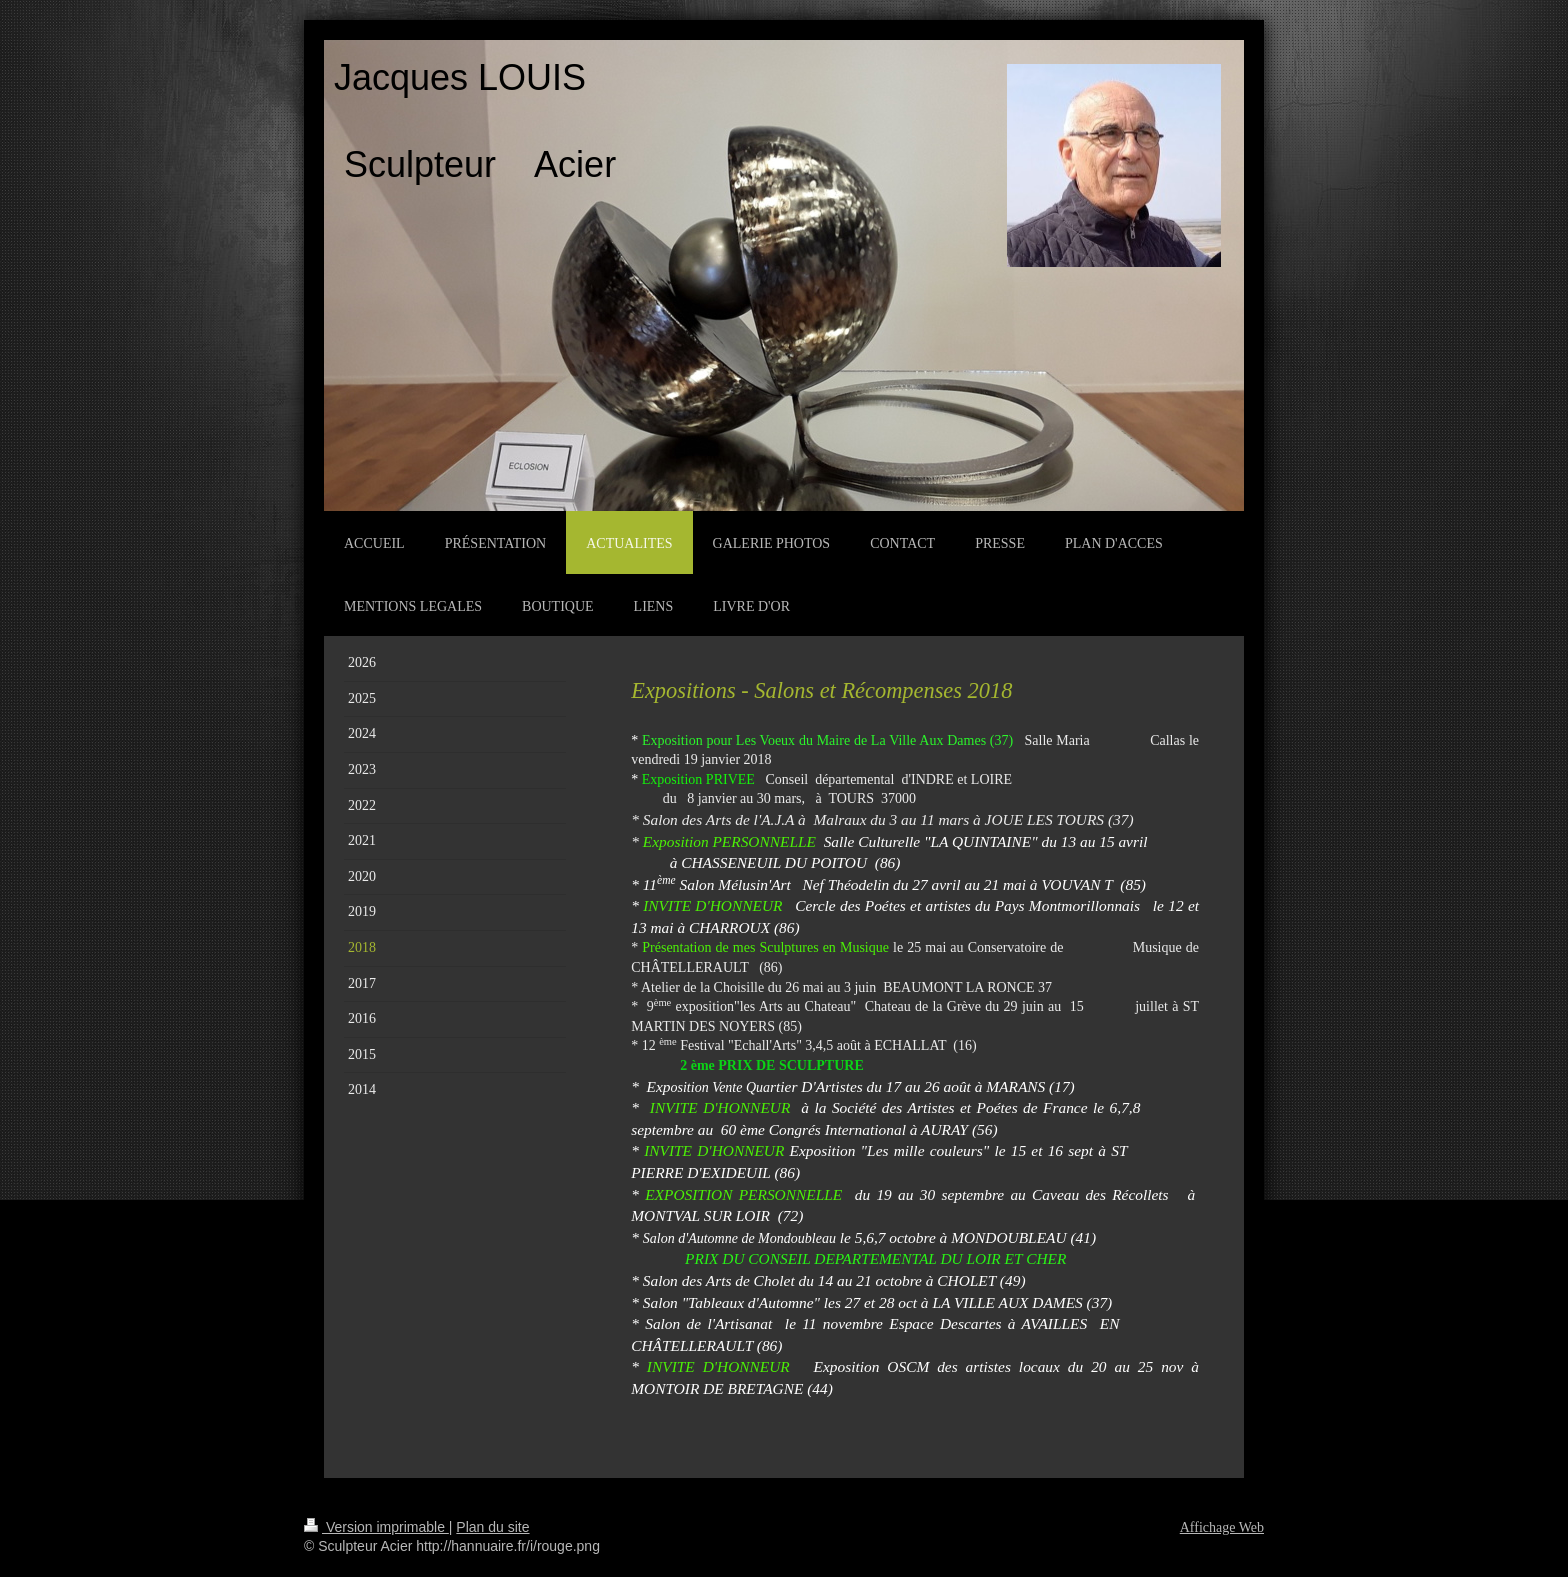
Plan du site (492, 1527)
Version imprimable (376, 1527)
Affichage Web (1222, 1527)
